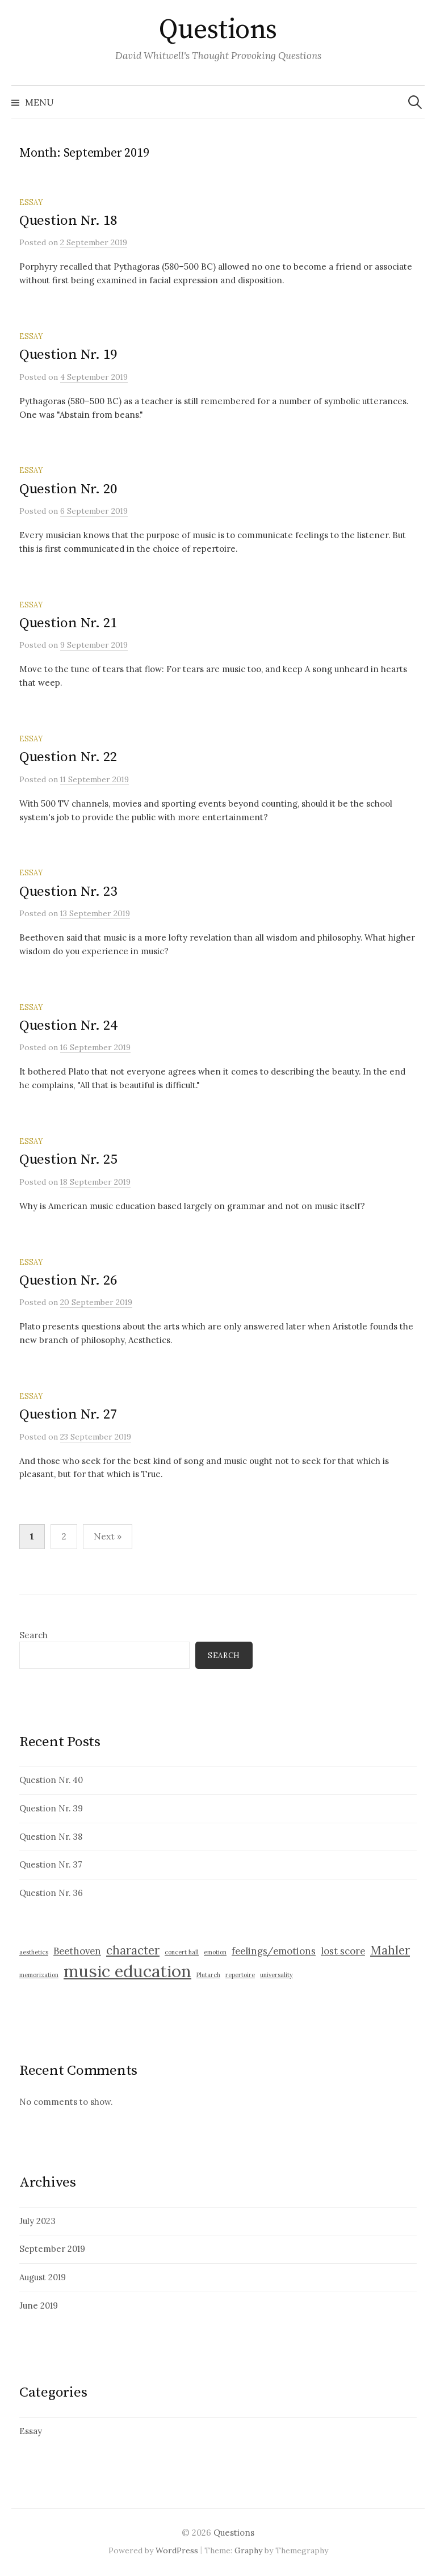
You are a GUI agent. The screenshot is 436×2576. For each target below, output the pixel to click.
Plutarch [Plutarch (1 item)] (208, 1975)
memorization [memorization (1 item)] (38, 1975)
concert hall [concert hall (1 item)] (182, 1952)
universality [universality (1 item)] (276, 1975)
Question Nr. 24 (68, 1025)
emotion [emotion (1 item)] (215, 1952)
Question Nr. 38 (50, 1836)
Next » (107, 1536)
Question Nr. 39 (51, 1808)
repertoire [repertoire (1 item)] (240, 1975)
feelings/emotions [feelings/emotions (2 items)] (274, 1951)
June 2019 (38, 2305)
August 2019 (42, 2277)
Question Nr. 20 (68, 489)
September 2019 (52, 2248)
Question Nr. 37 (50, 1864)
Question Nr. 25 (68, 1159)
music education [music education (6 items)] (127, 1971)
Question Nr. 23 (68, 891)
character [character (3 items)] (133, 1950)
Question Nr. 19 (68, 354)
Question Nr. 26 (68, 1280)
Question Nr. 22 (68, 757)
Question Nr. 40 (51, 1779)
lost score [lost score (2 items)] (343, 1951)
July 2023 (37, 2221)
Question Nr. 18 (68, 220)
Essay (31, 202)
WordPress (177, 2550)
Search (33, 1635)
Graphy (248, 2550)
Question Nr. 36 (51, 1892)
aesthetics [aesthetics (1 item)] (33, 1952)
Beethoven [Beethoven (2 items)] (77, 1951)
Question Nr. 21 (68, 623)
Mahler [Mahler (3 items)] (390, 1950)
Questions (218, 30)
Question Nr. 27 (68, 1414)
